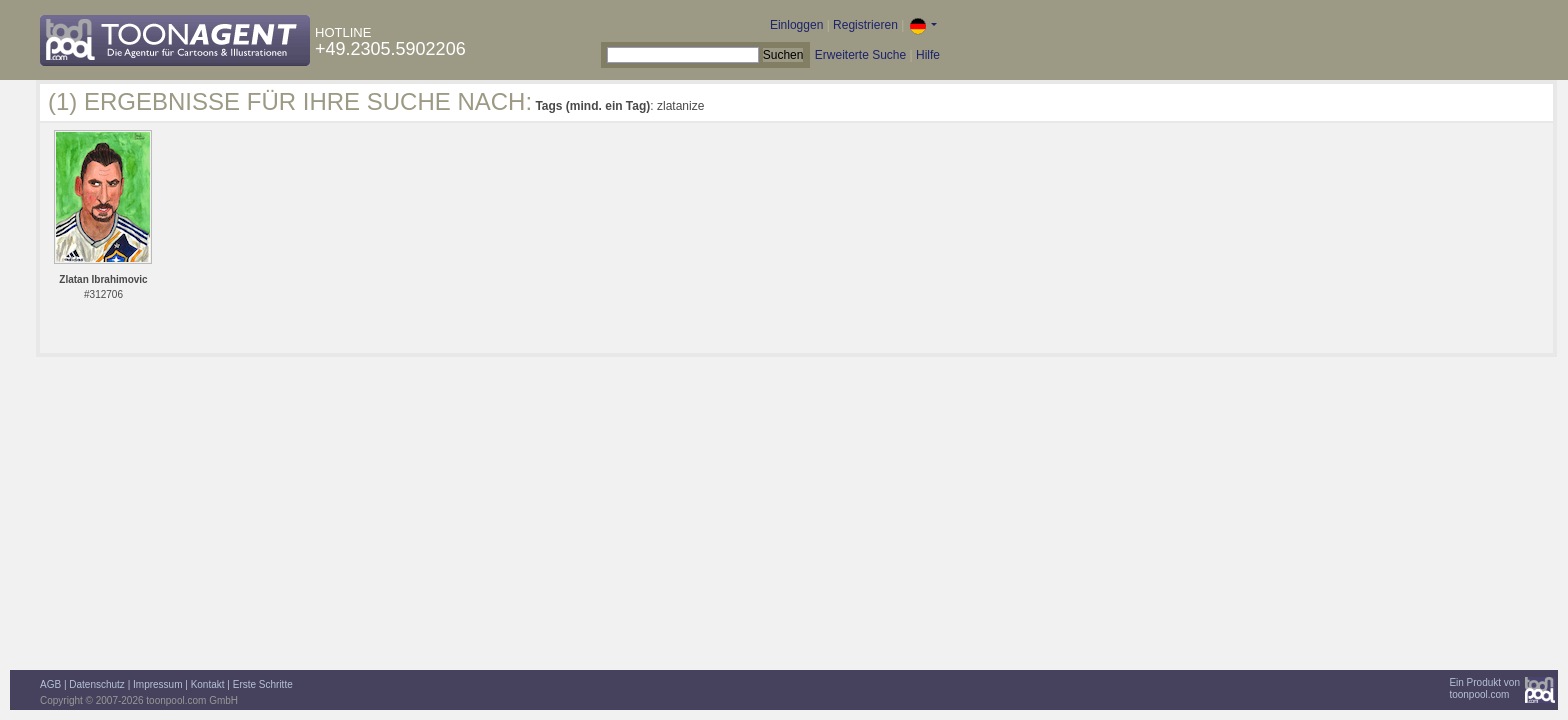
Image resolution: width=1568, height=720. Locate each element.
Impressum (157, 684)
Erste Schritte (263, 684)
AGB (50, 684)
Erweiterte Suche (860, 55)
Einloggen (796, 25)
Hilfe (928, 55)
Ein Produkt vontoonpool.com (1484, 688)
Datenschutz (97, 684)
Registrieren (865, 25)
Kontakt (208, 684)
